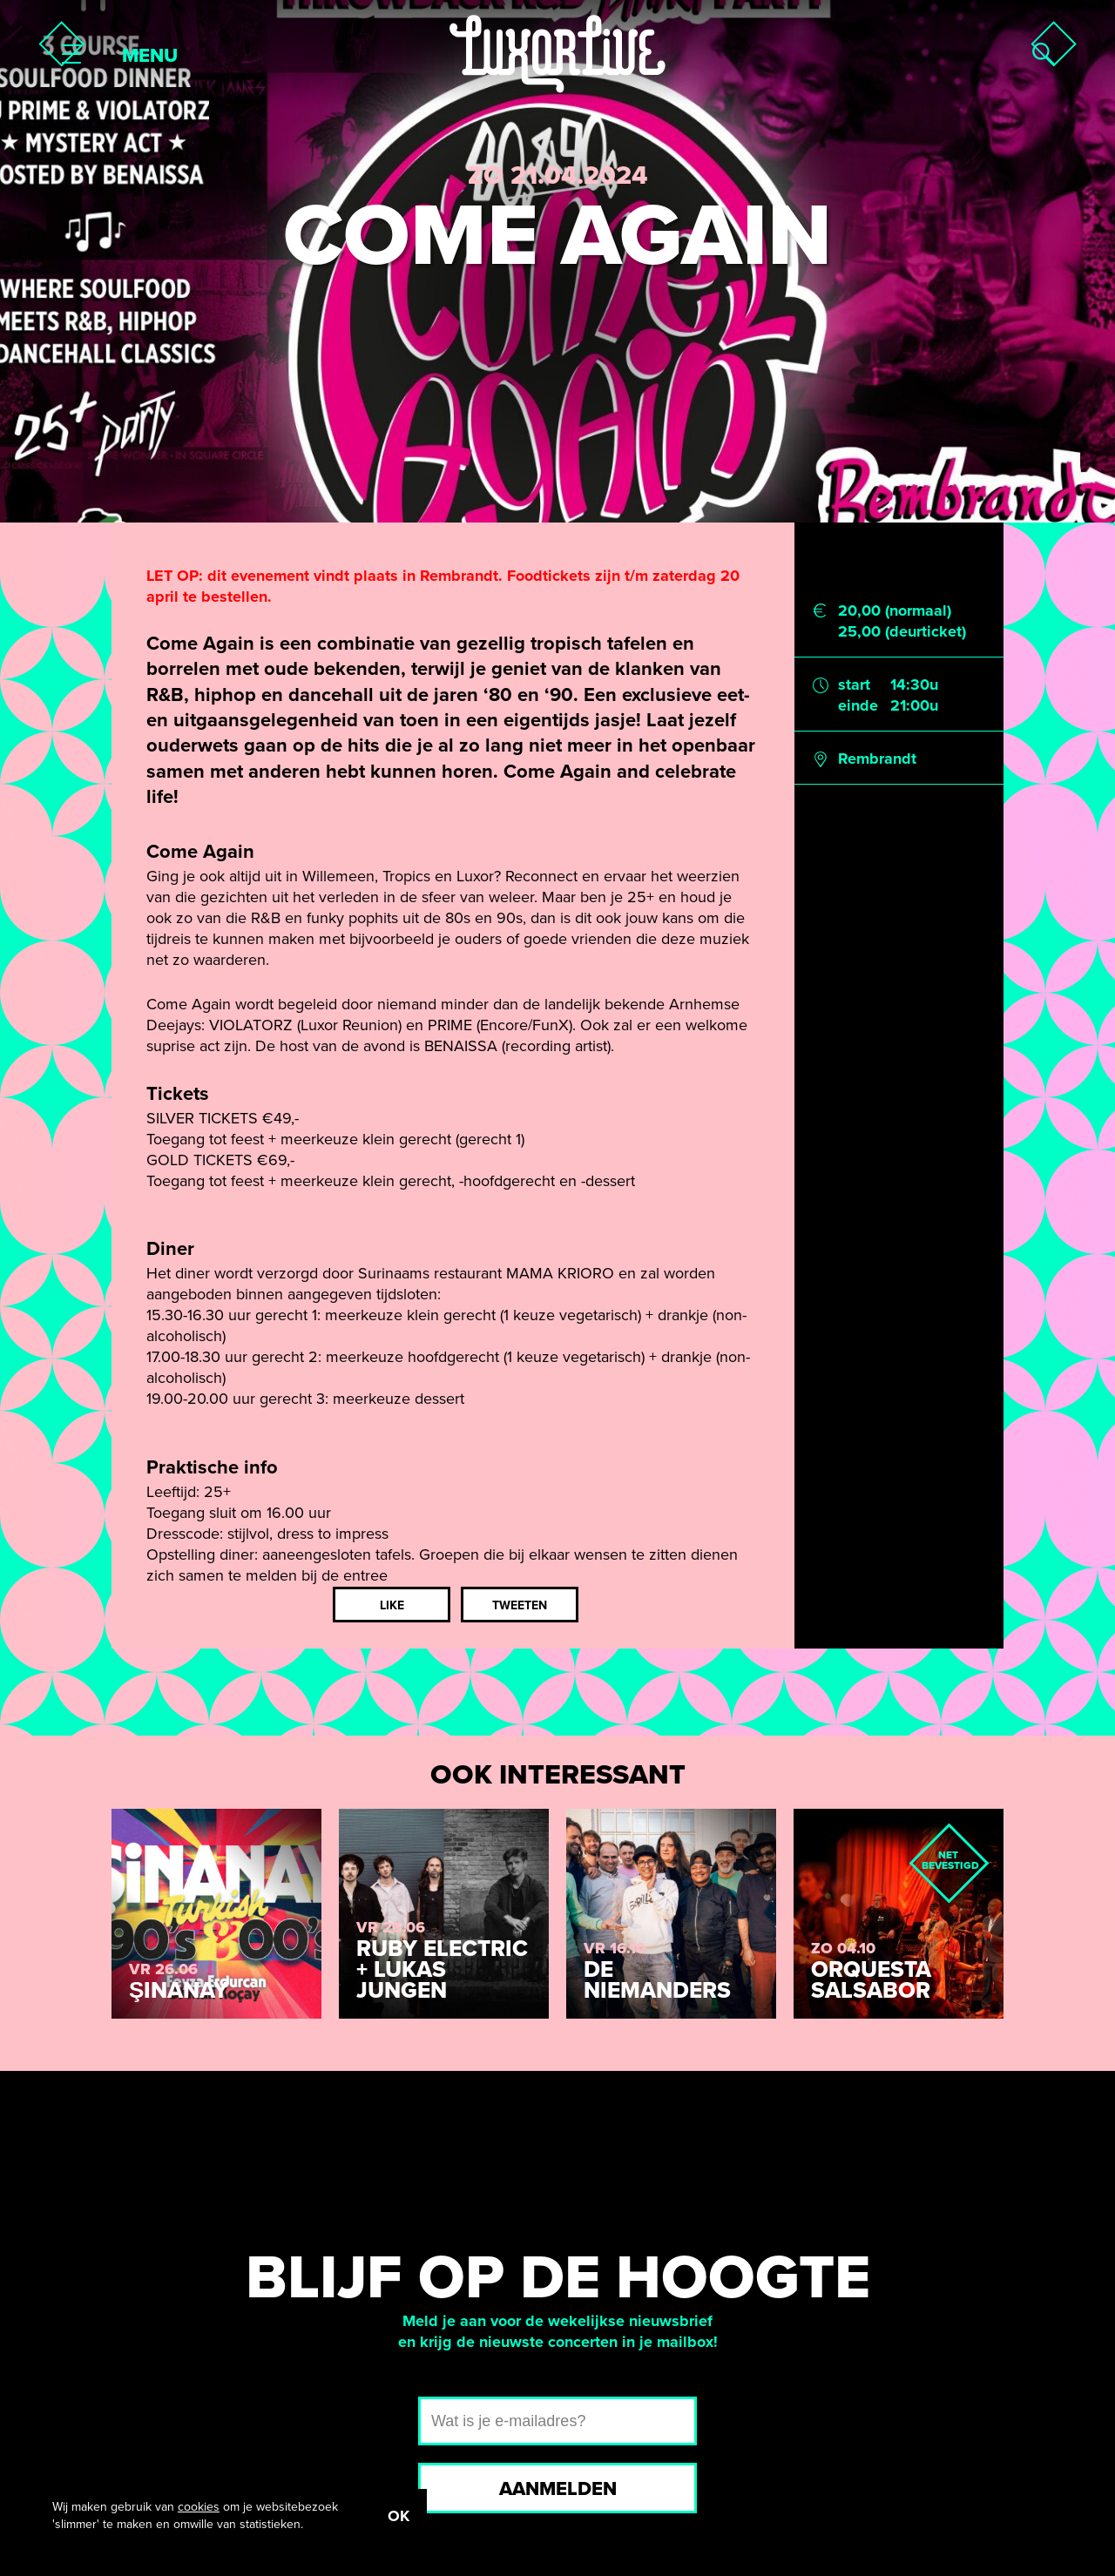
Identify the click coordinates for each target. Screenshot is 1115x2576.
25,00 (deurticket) (902, 631)
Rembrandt (877, 758)
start (854, 684)
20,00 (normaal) (894, 610)
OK (398, 2515)
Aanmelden (558, 2489)
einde (858, 705)
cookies (199, 2506)
